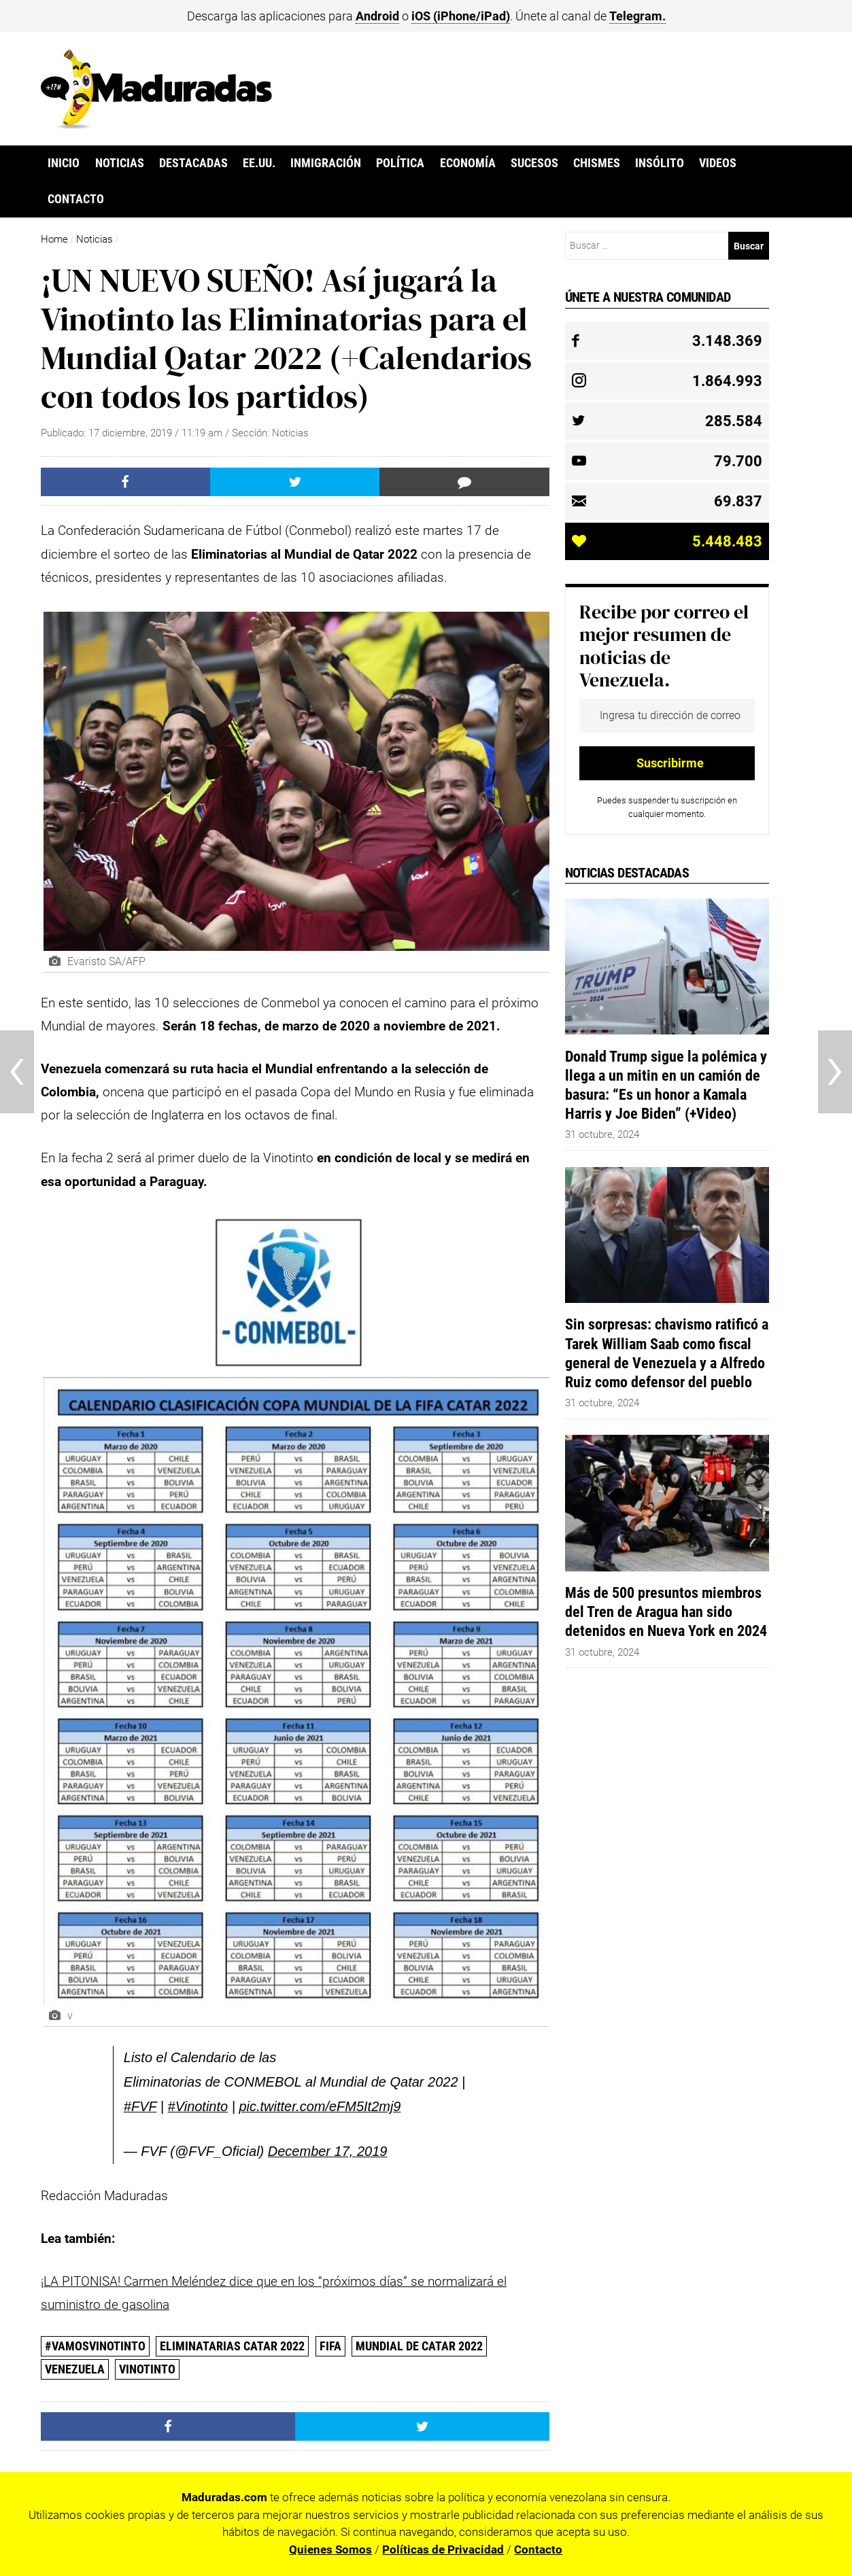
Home (54, 239)
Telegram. (637, 16)
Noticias (119, 163)
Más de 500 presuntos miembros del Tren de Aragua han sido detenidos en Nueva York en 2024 (666, 1611)
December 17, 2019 (328, 2151)
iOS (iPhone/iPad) (460, 16)
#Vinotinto (198, 2106)
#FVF (140, 2106)
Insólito (659, 163)
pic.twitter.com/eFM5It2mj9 (320, 2106)
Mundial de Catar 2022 (419, 2346)
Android (377, 16)
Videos (717, 163)
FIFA (330, 2346)
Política (400, 163)
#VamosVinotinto (95, 2346)
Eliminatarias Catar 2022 (232, 2346)
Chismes (596, 163)
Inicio (64, 163)
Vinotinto (147, 2369)
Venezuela (75, 2369)
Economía (468, 163)
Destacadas (193, 163)
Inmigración (325, 163)
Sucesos (534, 163)
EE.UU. (259, 163)
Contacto (76, 199)
